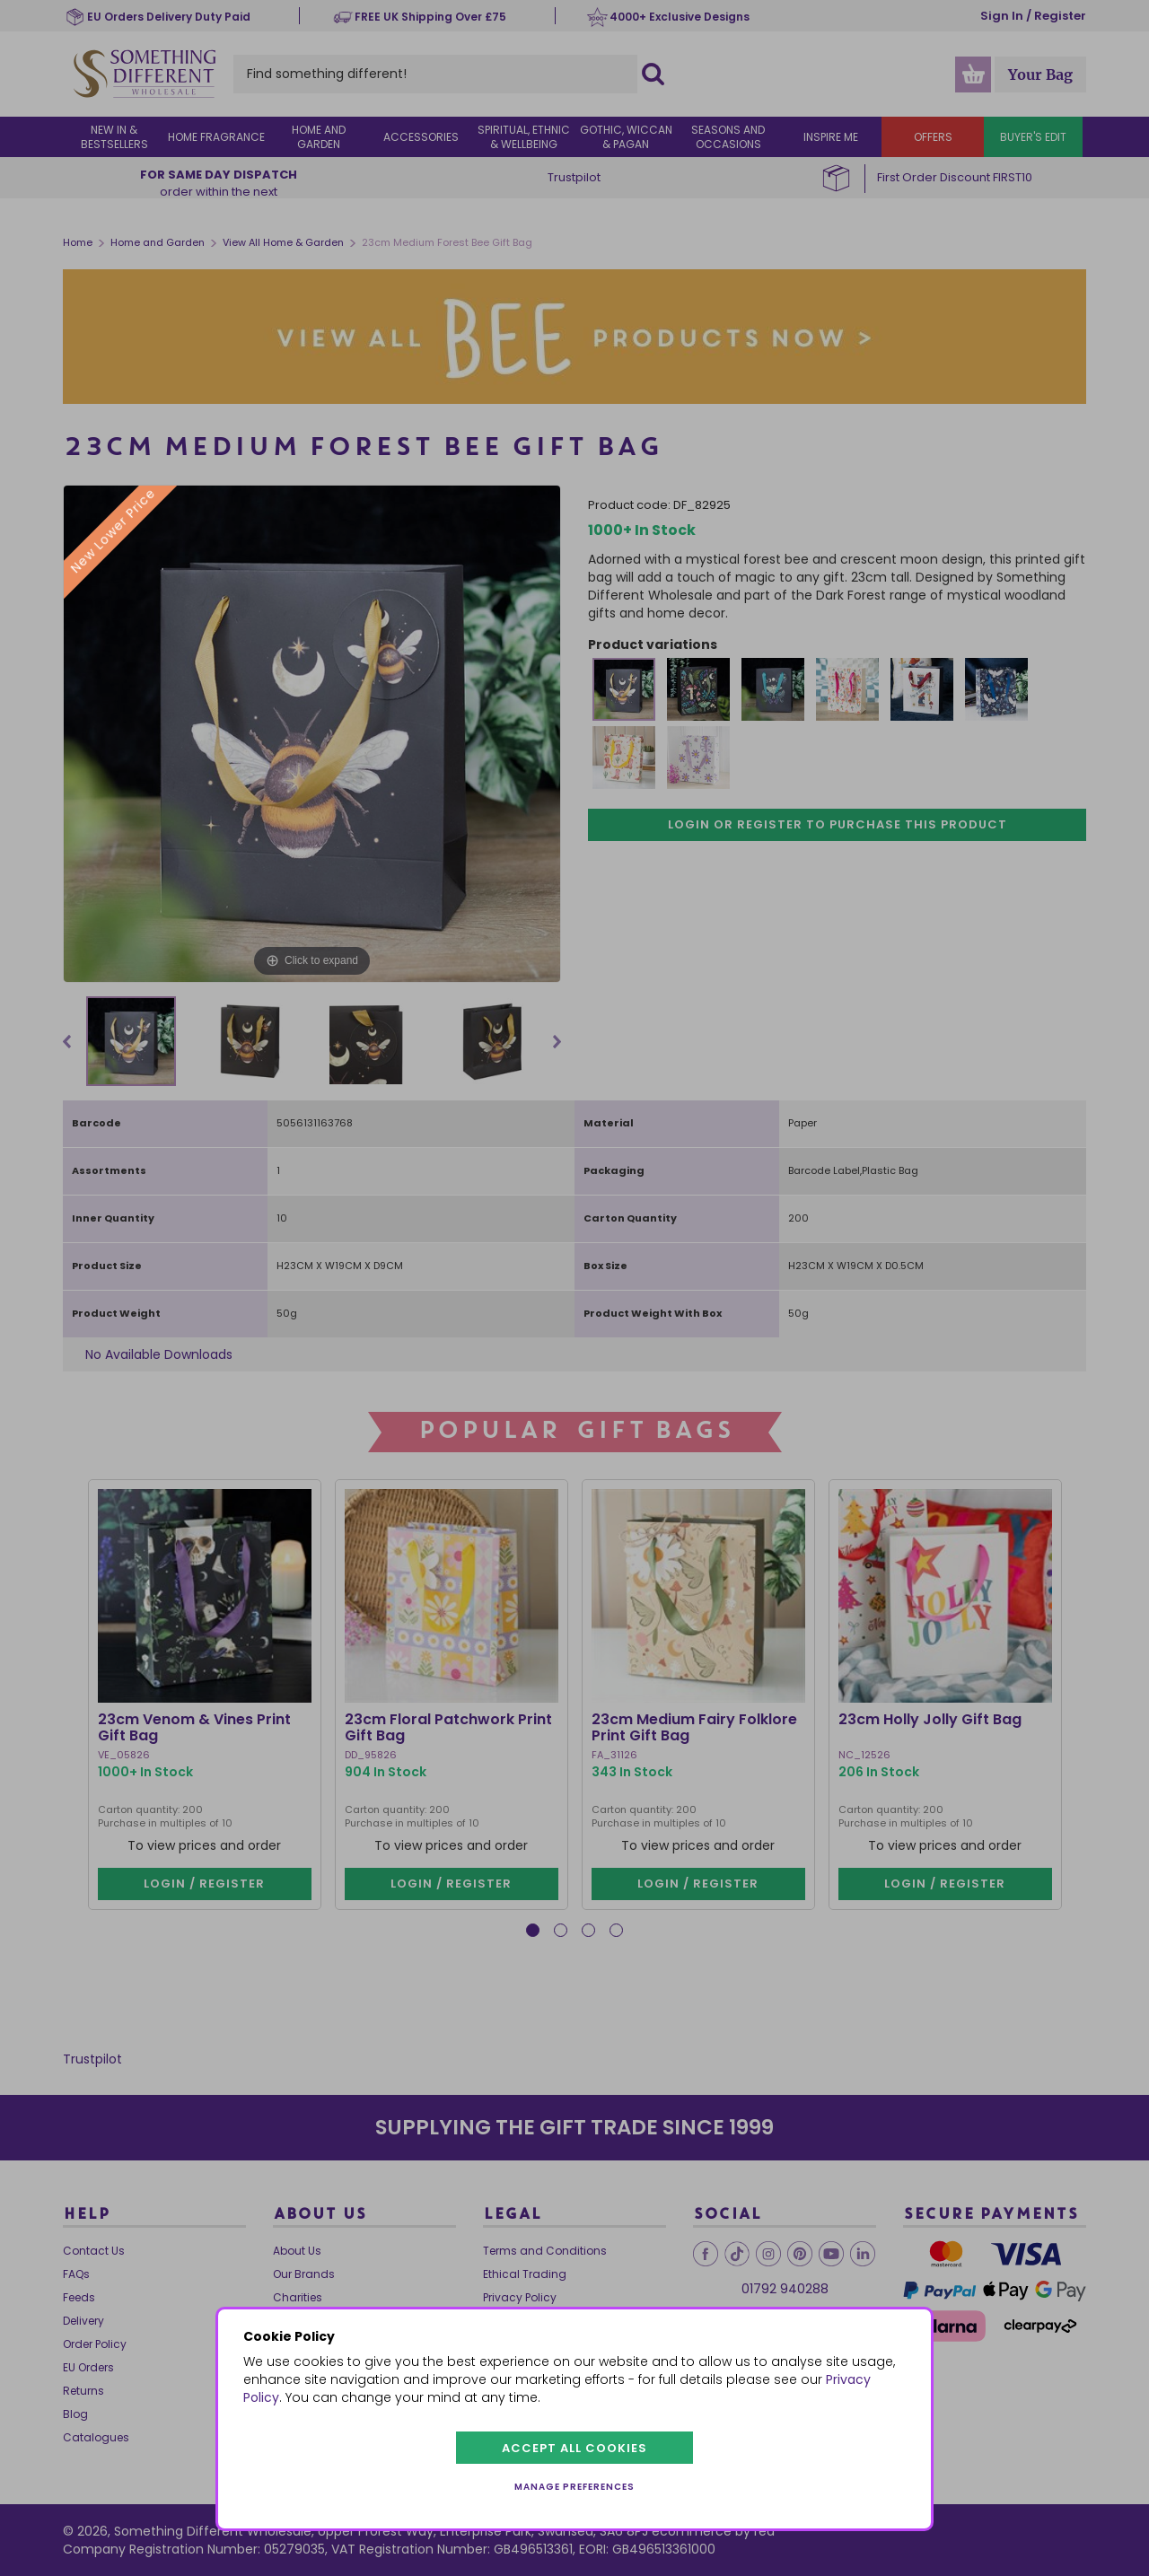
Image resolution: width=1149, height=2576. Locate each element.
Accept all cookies (574, 2448)
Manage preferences (574, 2486)
